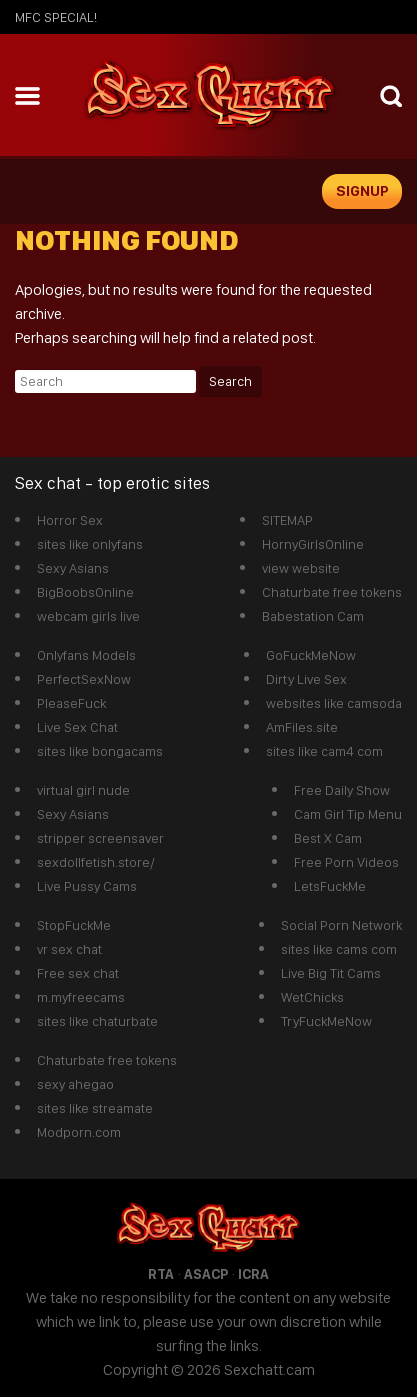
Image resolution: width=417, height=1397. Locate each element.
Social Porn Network (341, 925)
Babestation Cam (313, 616)
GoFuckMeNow (311, 655)
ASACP (206, 1274)
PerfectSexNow (84, 679)
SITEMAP (287, 520)
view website (301, 568)
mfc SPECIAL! (56, 17)
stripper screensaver (100, 838)
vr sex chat (69, 949)
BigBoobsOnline (85, 592)
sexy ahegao (75, 1084)
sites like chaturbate (97, 1021)
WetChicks (312, 997)
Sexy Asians (73, 568)
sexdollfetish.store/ (96, 862)
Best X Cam (328, 838)
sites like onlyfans (90, 544)
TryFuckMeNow (326, 1021)
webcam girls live (88, 616)
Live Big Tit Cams (331, 973)
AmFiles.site (302, 727)
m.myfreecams (81, 997)
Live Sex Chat (77, 727)
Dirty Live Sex (306, 679)
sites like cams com (339, 949)
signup (362, 191)
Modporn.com (79, 1132)
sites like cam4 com (324, 751)
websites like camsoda (334, 703)
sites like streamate (95, 1108)
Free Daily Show (342, 790)
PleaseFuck (71, 703)
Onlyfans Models (86, 655)
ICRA (253, 1274)
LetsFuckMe (330, 886)
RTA (161, 1274)
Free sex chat (78, 973)
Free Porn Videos (346, 862)
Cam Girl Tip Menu (348, 814)
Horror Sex (70, 520)
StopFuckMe (74, 925)
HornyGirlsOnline (313, 544)
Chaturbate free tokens (332, 592)
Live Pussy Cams (87, 886)
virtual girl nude (83, 790)
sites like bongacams (100, 751)
